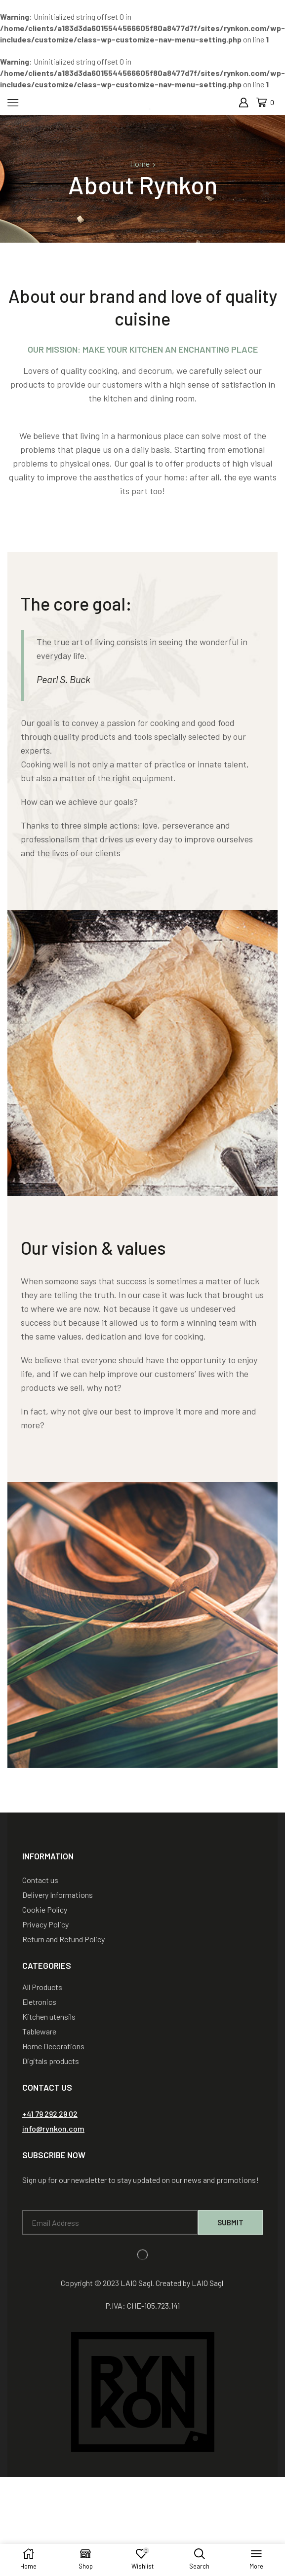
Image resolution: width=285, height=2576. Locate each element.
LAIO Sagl (136, 2282)
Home (140, 163)
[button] (50, 2113)
